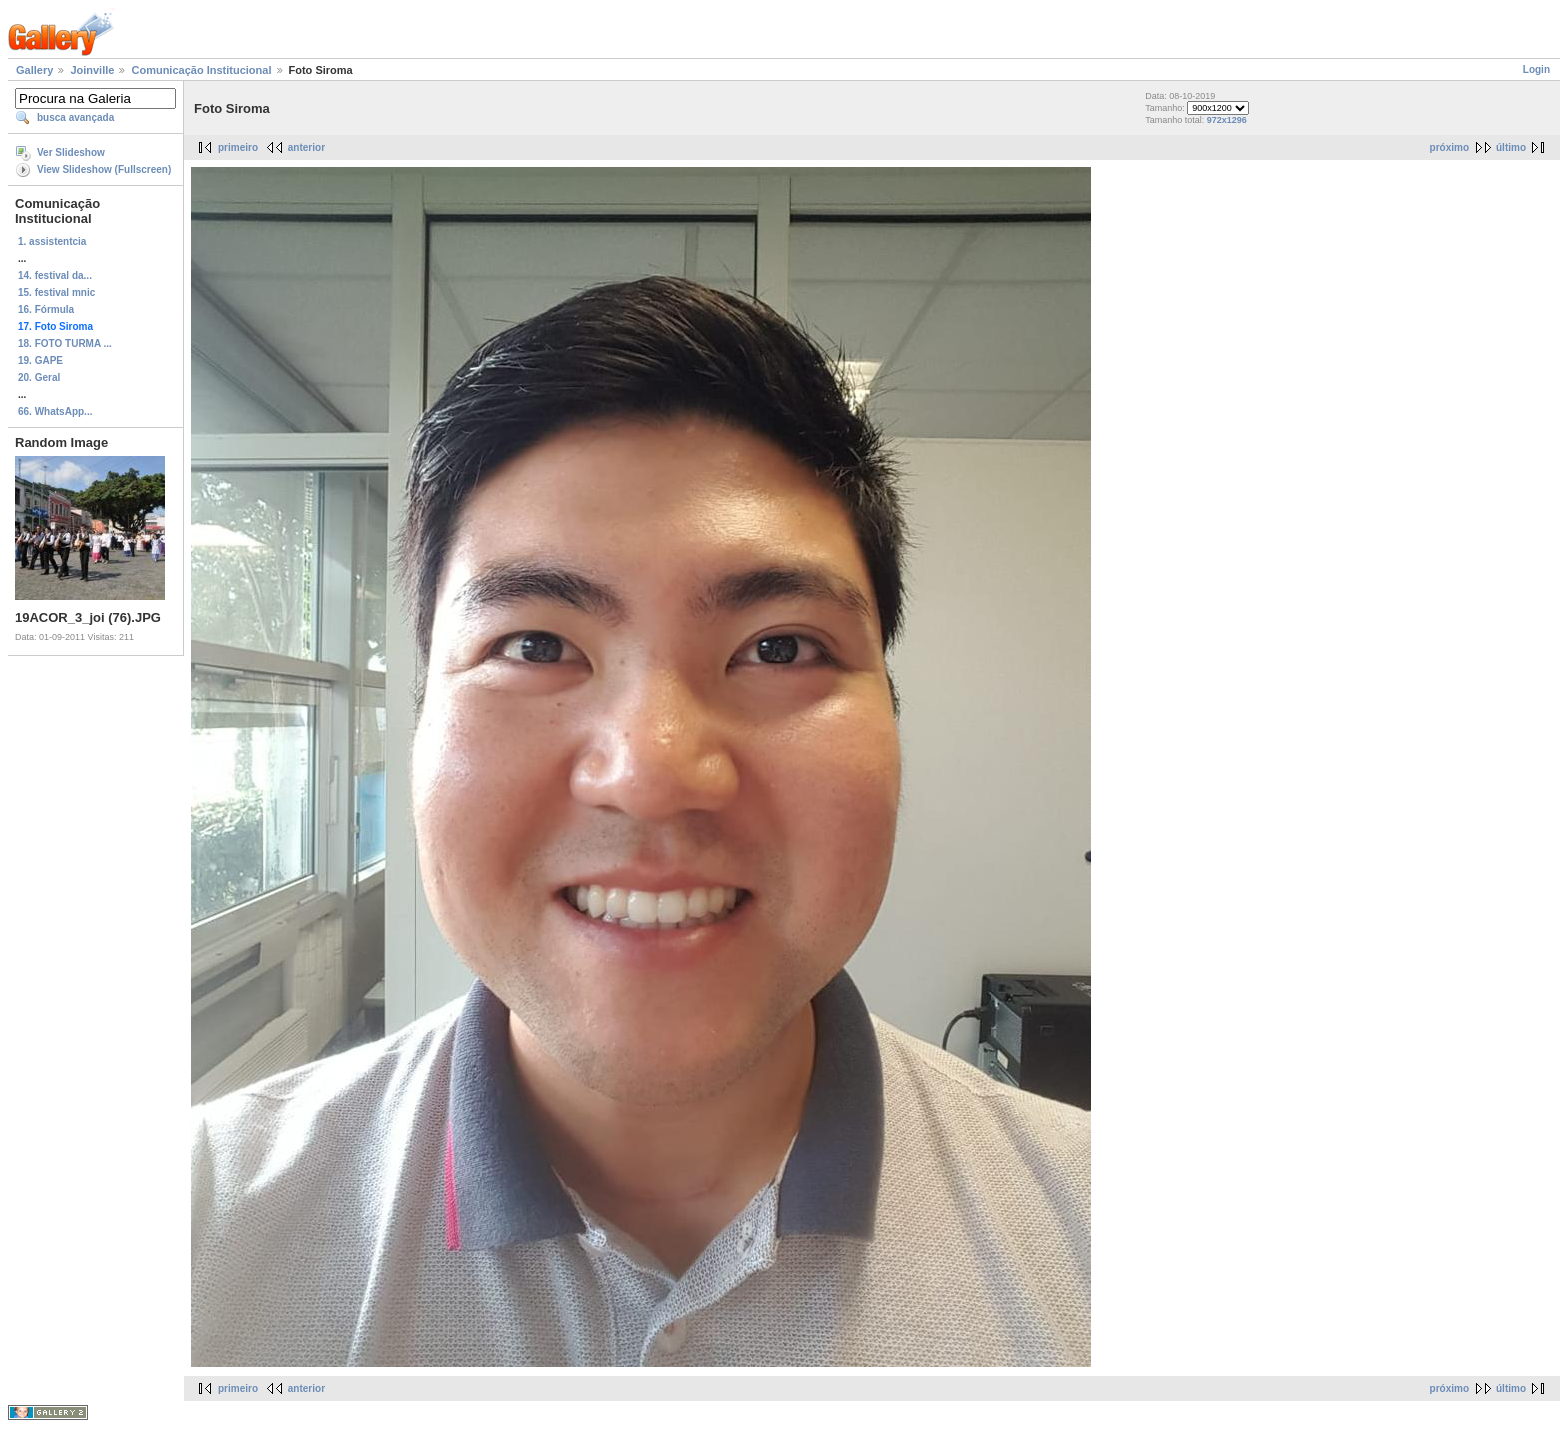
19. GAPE (40, 360)
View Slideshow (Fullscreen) (104, 169)
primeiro (238, 147)
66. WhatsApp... (55, 411)
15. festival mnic (56, 292)
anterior (306, 147)
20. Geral (39, 377)
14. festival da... (55, 275)
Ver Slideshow (71, 152)
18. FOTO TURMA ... (65, 343)
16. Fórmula (46, 309)
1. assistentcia (52, 241)
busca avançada (75, 117)
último (1511, 147)
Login (1536, 69)
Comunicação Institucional (201, 70)
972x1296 (1227, 120)
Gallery (34, 70)
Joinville (92, 70)
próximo (1449, 147)
